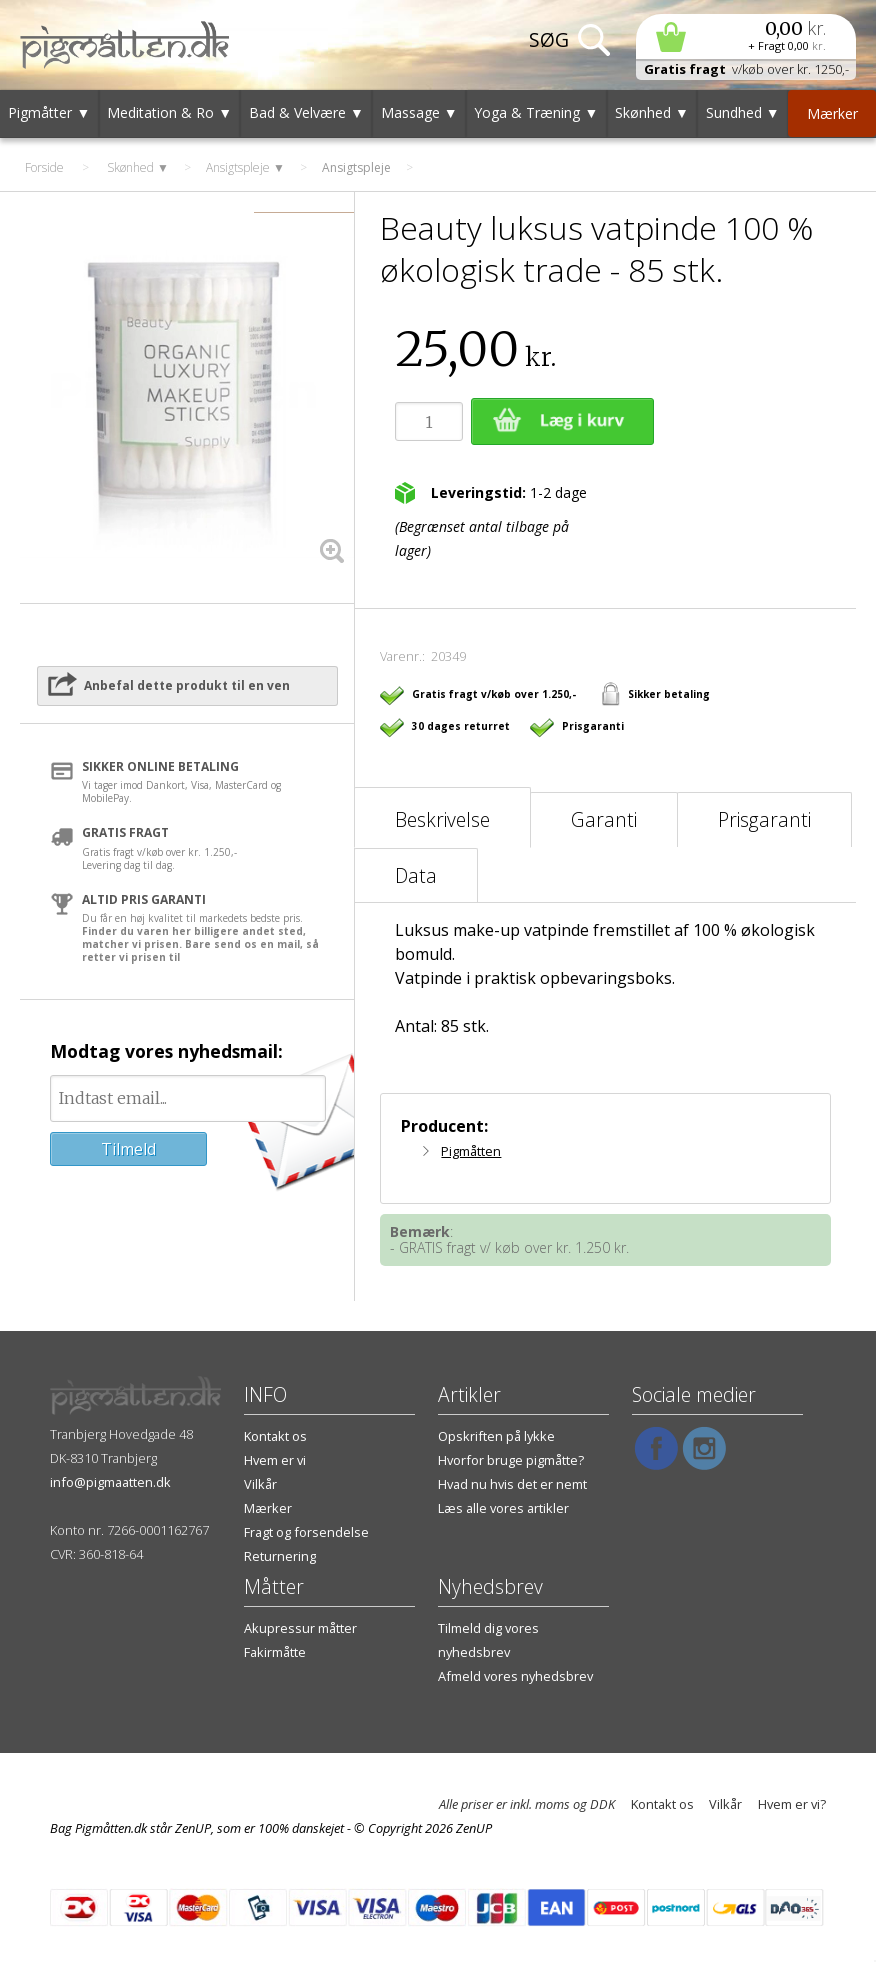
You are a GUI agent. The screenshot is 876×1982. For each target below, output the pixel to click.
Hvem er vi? (792, 1804)
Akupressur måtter (300, 1628)
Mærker (268, 1508)
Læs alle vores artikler (503, 1508)
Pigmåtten (471, 1151)
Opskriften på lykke (496, 1436)
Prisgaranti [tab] (764, 819)
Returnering (280, 1556)
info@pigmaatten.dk (110, 1482)
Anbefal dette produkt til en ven (187, 685)
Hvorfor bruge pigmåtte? (511, 1460)
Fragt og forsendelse (306, 1532)
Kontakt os (275, 1436)
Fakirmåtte (275, 1652)
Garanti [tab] (604, 819)
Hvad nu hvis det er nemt (512, 1484)
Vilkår (260, 1484)
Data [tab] (416, 875)
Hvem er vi (275, 1460)
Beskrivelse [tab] (442, 819)
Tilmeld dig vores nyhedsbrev (488, 1640)
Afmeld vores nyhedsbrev (515, 1676)
